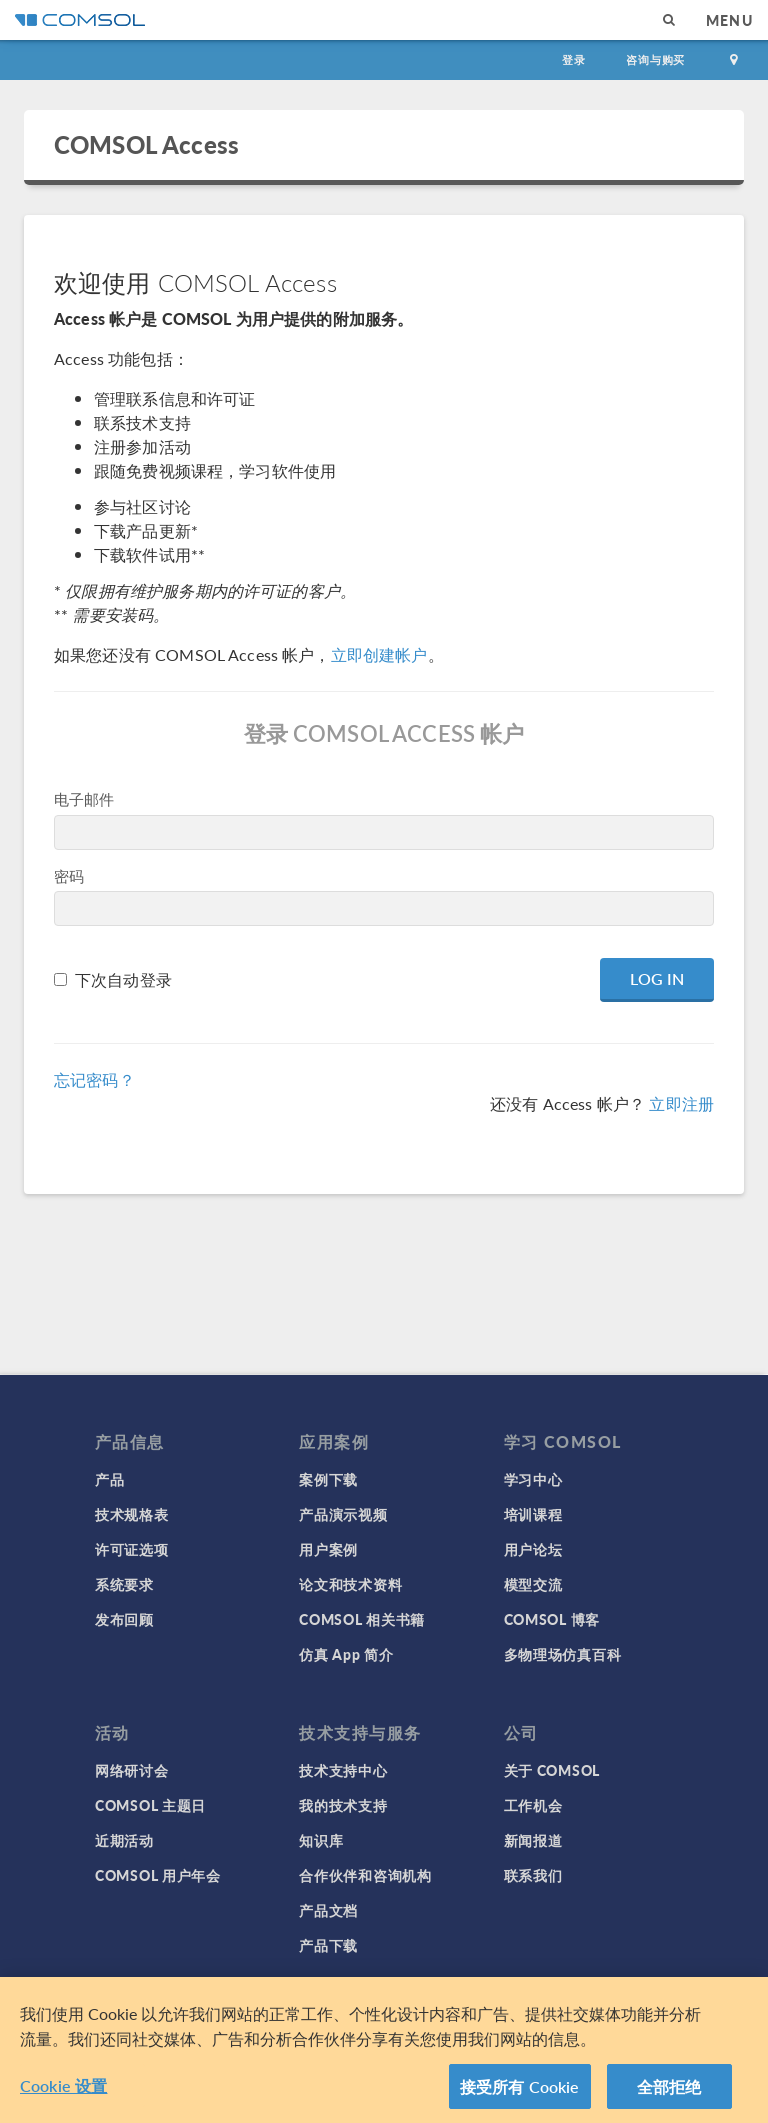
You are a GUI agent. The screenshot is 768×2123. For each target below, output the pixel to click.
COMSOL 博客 (552, 1619)
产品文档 (328, 1910)
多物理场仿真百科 (563, 1654)
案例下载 (328, 1479)
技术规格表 (132, 1514)
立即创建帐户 (379, 654)
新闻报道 (533, 1840)
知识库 (321, 1840)
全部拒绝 (669, 2093)
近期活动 (124, 1840)
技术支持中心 (343, 1770)
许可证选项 (132, 1549)
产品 (109, 1479)
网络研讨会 (132, 1770)
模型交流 (533, 1584)
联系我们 (533, 1875)
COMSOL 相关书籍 (362, 1619)
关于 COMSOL (552, 1770)
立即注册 (681, 1103)
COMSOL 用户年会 (158, 1875)
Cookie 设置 (63, 2092)
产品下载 (328, 1945)
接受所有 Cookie (520, 2093)
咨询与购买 (655, 59)
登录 (574, 59)
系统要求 (124, 1584)
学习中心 (533, 1479)
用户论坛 (533, 1549)
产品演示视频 (343, 1514)
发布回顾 (124, 1619)
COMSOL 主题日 (150, 1805)
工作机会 (533, 1805)
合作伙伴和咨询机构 (365, 1875)
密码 (69, 875)
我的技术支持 (343, 1805)
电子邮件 (84, 798)
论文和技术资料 (350, 1584)
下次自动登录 (123, 979)
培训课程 (533, 1514)
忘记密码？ (94, 1079)
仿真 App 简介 (346, 1654)
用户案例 (328, 1549)
